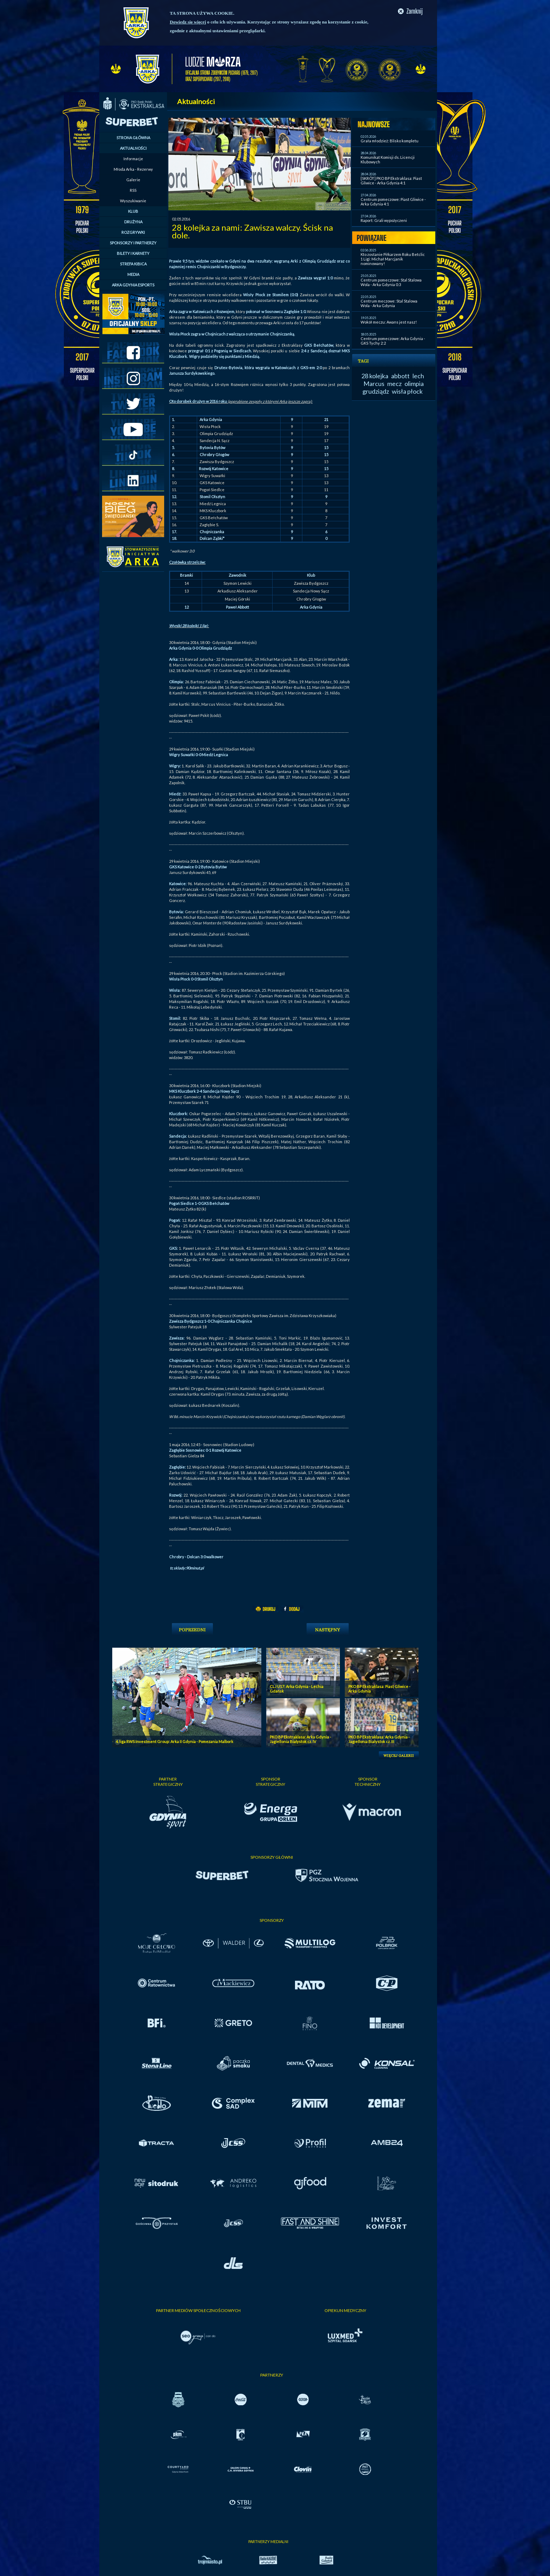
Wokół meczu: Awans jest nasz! (389, 322)
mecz (394, 383)
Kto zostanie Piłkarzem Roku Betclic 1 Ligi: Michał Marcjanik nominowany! (393, 259)
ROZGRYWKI (133, 232)
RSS (133, 190)
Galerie (133, 179)
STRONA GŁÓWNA (133, 137)
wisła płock (407, 391)
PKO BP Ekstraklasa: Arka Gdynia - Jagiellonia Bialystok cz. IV (300, 1739)
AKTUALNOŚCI (133, 148)
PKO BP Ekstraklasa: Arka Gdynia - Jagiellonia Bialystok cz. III (379, 1739)
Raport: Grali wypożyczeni (384, 220)
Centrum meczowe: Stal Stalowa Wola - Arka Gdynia (389, 303)
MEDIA (133, 274)
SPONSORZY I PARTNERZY (133, 242)
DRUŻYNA (133, 221)
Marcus (373, 383)
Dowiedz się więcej (188, 22)
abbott (400, 376)
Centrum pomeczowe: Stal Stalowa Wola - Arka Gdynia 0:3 (391, 282)
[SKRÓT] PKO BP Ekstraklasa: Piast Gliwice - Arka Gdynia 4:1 (391, 180)
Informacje (133, 158)
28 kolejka (374, 376)
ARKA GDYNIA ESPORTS (133, 285)
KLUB (133, 211)
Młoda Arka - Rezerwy (133, 169)
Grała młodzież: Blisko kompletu (389, 140)
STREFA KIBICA (133, 264)
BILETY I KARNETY (133, 253)
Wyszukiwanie (133, 200)
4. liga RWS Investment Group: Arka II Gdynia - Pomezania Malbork (174, 1741)
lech (418, 376)
